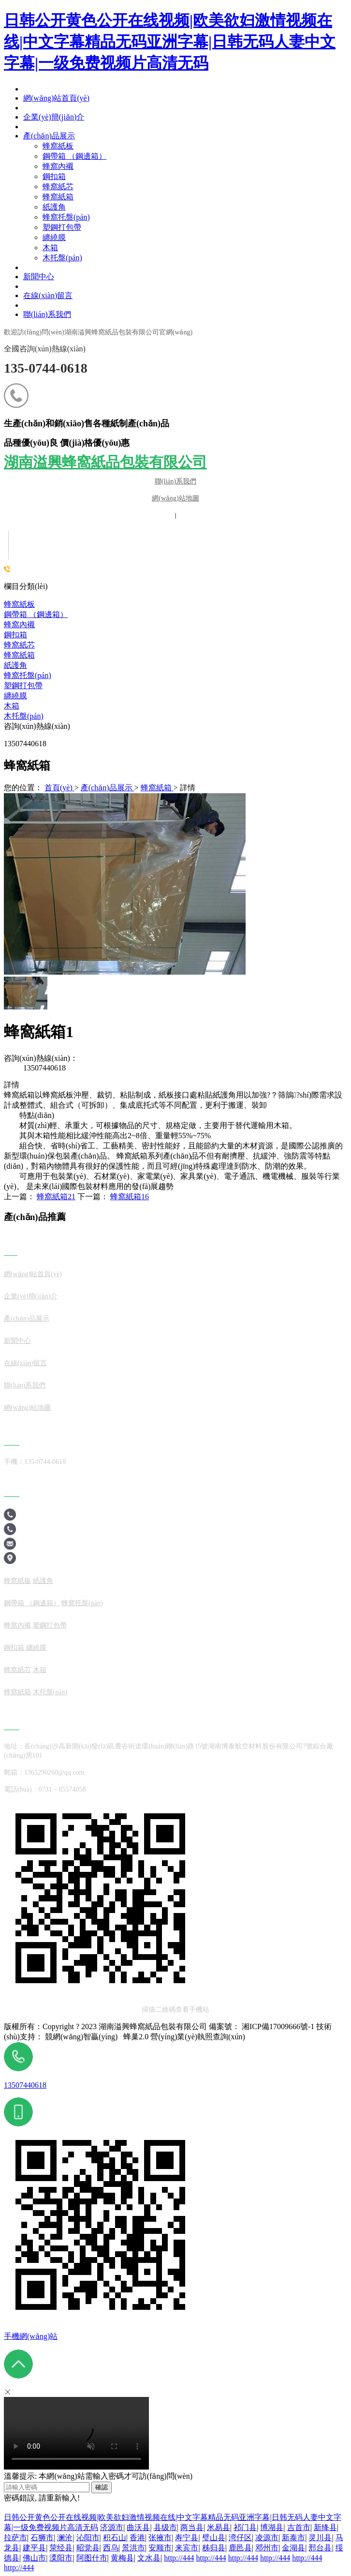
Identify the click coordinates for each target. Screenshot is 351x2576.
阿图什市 (91, 2558)
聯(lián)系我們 (175, 481)
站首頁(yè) (46, 1274)
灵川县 (320, 2537)
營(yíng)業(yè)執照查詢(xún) (197, 2037)
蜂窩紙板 (19, 604)
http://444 (179, 2558)
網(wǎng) (17, 1274)
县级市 (165, 2527)
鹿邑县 (240, 2548)
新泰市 (293, 2537)
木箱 (11, 706)
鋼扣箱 (15, 635)
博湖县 (271, 2527)
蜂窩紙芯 (19, 645)
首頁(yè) (59, 787)
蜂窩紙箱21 (56, 1196)
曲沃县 (138, 2527)
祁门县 (245, 2527)
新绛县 (325, 2527)
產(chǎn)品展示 (107, 787)
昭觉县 (88, 2548)
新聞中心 (17, 1340)
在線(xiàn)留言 (25, 1363)
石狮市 (42, 2537)
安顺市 (160, 2548)
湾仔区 (240, 2537)
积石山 (114, 2537)
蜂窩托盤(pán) (27, 675)
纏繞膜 (15, 696)
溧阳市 (61, 2558)
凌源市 (266, 2537)
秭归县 (213, 2548)
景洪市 (133, 2548)
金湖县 (293, 2548)
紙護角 (15, 665)
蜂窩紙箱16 (129, 1196)
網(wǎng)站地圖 (175, 498)
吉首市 (298, 2527)
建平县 (34, 2548)
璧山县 (213, 2537)
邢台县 (320, 2548)
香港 (137, 2537)
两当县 (192, 2527)
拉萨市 (15, 2537)
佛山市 (34, 2558)
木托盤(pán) (24, 716)
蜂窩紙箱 (19, 655)
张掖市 (160, 2537)
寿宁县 (186, 2537)
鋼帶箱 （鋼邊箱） (36, 614)
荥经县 (61, 2548)
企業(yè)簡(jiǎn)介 (31, 1296)
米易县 (218, 2527)
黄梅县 (122, 2558)
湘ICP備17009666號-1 (278, 2026)
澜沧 (65, 2537)
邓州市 (266, 2548)
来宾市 (186, 2548)
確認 (101, 2487)
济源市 (111, 2527)
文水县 (149, 2558)
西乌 (110, 2548)
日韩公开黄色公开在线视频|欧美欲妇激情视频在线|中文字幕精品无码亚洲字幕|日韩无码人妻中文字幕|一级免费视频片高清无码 (170, 42)
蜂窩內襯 (19, 624)
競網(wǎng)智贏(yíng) (81, 2037)
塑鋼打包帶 (23, 685)
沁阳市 (88, 2537)
